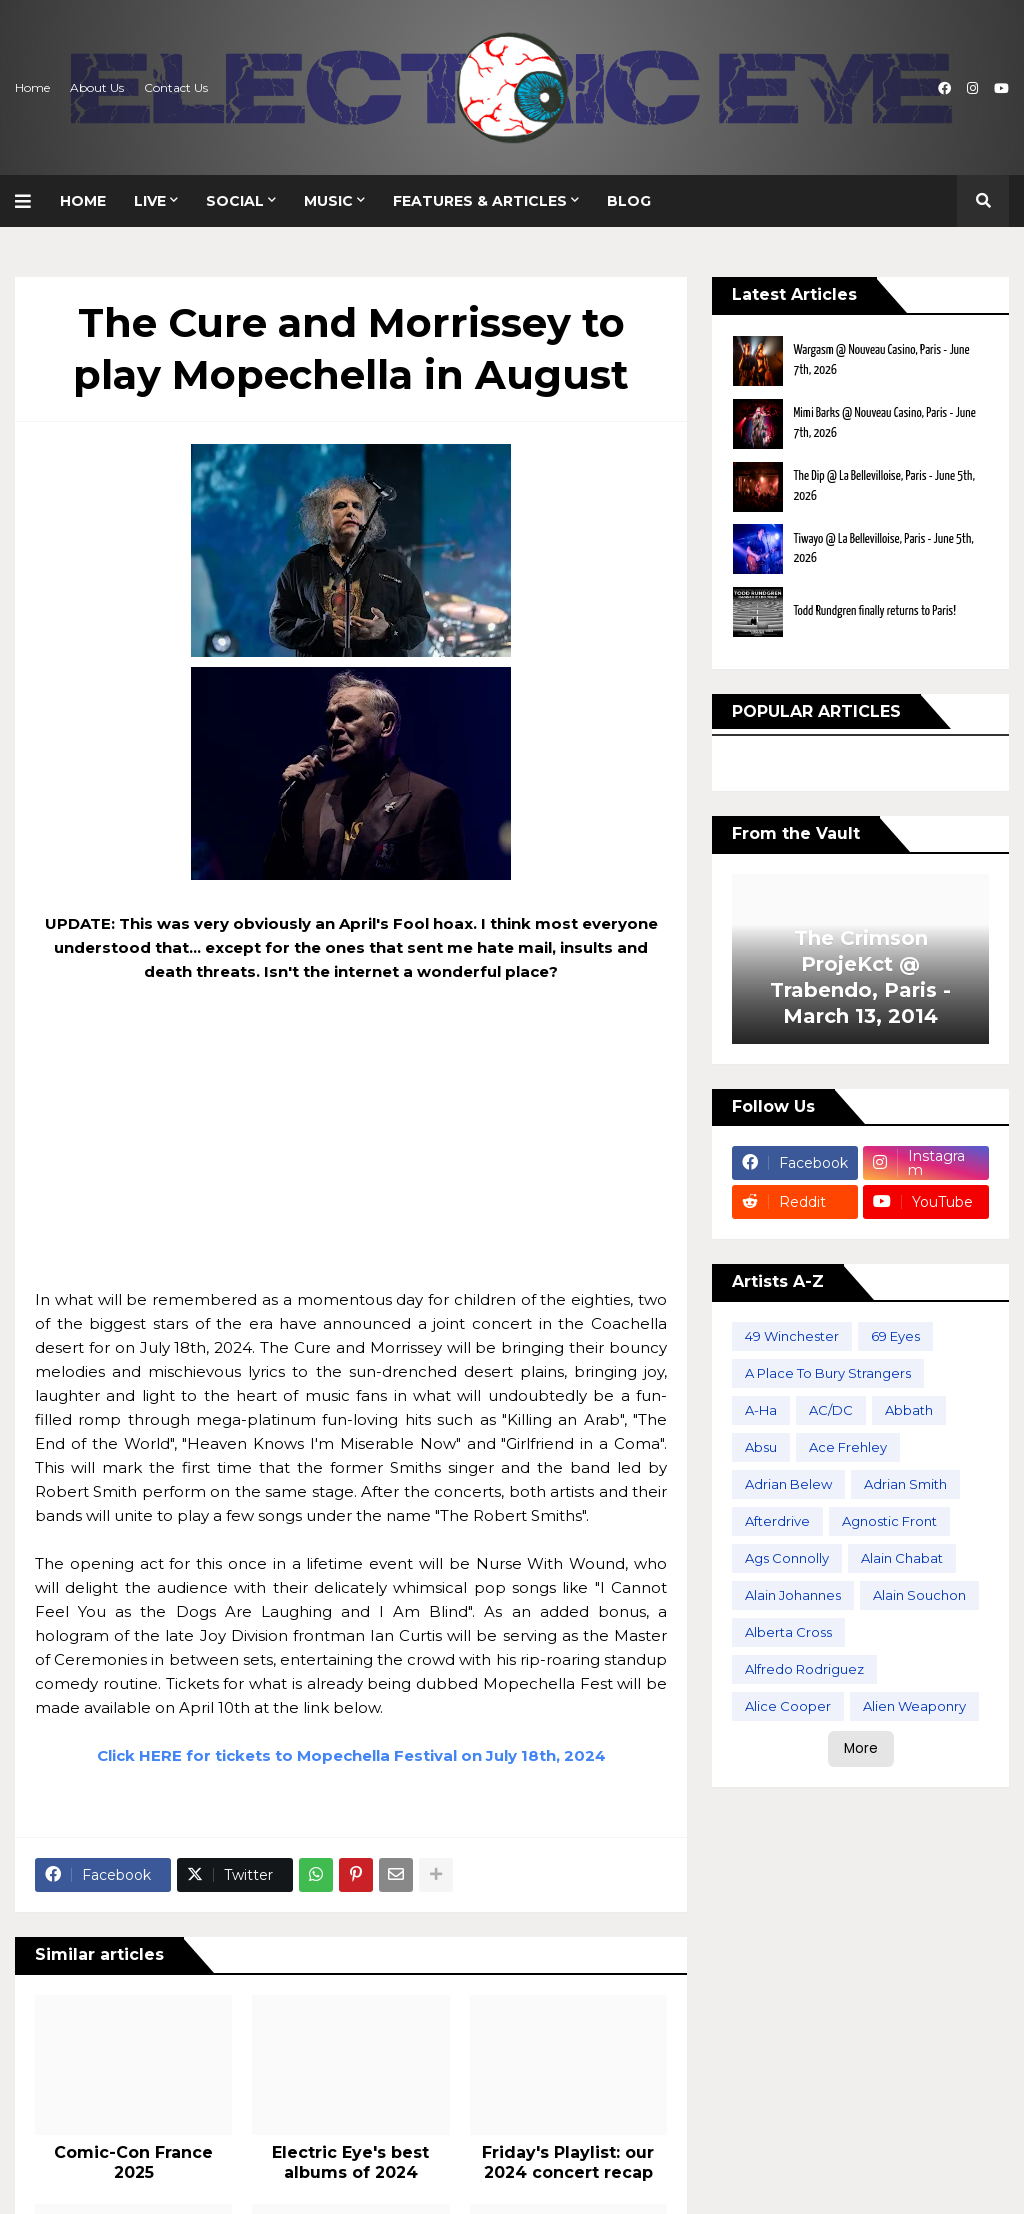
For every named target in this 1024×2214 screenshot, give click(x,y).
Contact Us (176, 87)
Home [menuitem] (83, 201)
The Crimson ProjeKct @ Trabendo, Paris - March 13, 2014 (860, 977)
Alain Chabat (902, 1558)
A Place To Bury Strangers (828, 1373)
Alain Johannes (793, 1595)
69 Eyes (895, 1336)
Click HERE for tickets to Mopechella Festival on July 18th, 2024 (351, 1755)
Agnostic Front (889, 1521)
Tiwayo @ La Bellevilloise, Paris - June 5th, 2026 (883, 549)
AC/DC (831, 1410)
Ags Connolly (787, 1558)
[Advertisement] (351, 1148)
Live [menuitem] (150, 201)
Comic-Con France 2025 (133, 2163)
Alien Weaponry (914, 1706)
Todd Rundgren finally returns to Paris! (874, 611)
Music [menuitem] (328, 201)
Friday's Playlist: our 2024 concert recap (568, 2163)
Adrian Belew (788, 1484)
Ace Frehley (848, 1447)
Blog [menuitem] (629, 201)
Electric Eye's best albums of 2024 (350, 2163)
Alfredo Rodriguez (804, 1669)
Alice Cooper (788, 1706)
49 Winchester (792, 1336)
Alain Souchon (919, 1595)
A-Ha (761, 1410)
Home (32, 87)
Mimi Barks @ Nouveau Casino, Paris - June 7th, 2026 (884, 423)
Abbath (909, 1410)
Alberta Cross (788, 1632)
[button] (30, 201)
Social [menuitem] (235, 201)
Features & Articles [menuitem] (480, 201)
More (861, 1748)
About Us (97, 87)
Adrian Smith (905, 1484)
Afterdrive (777, 1521)
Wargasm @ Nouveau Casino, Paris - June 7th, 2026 (881, 360)
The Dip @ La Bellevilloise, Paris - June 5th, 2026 (884, 486)
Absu (761, 1447)
